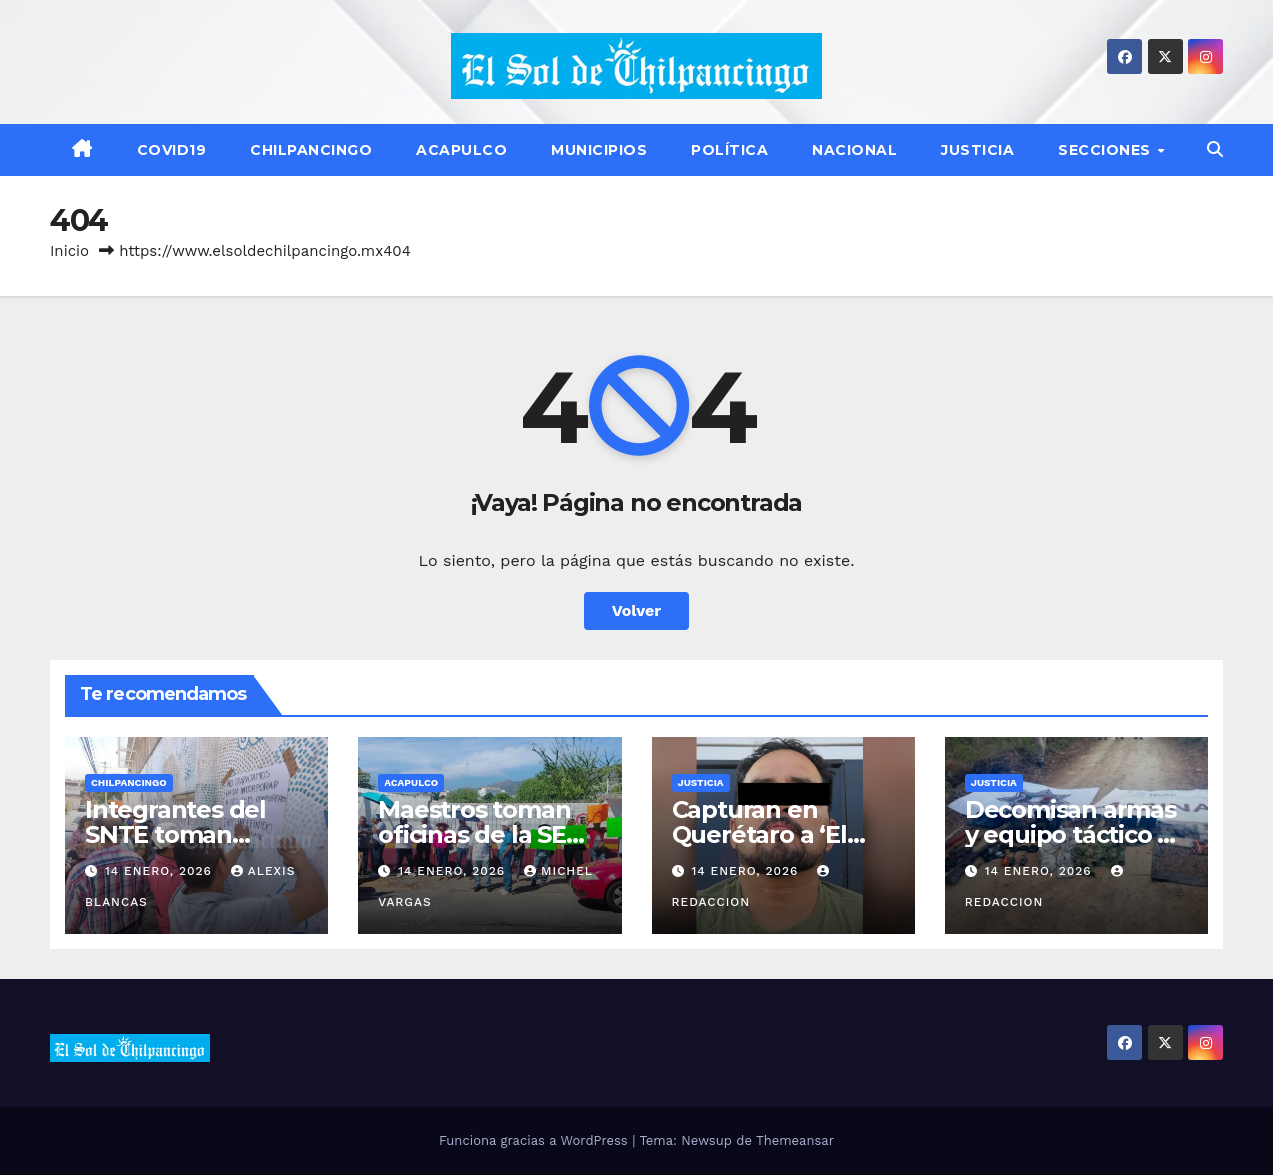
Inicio (69, 251)
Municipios (599, 150)
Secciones (1106, 150)
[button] (1215, 149)
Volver (637, 610)
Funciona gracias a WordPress (535, 1140)
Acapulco (461, 150)
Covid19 (172, 150)
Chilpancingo (311, 150)
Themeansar (795, 1140)
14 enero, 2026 (161, 871)
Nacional (854, 150)
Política (729, 150)
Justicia (977, 150)
